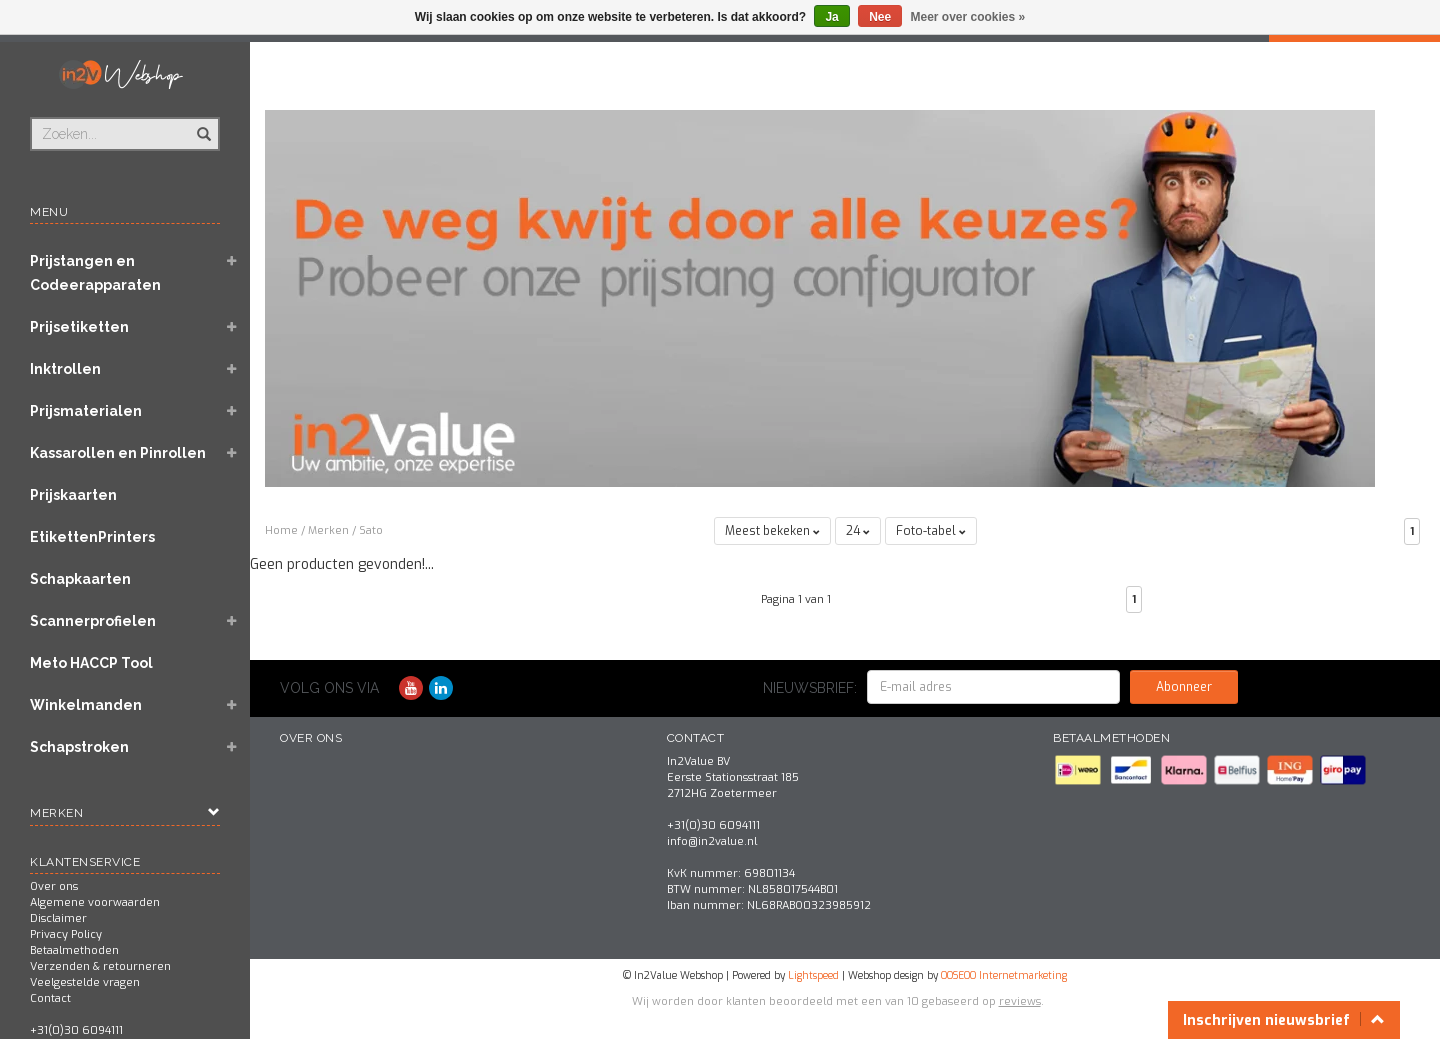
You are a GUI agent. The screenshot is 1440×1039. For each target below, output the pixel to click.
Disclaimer (58, 918)
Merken (328, 530)
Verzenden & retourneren (100, 966)
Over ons (54, 886)
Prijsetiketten (79, 327)
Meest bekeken (772, 531)
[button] (231, 263)
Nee (880, 17)
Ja (831, 17)
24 (858, 531)
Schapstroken (79, 747)
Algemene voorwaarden (95, 902)
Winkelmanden (86, 705)
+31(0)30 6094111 (76, 1030)
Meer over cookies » (968, 17)
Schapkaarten (80, 579)
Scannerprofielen (93, 621)
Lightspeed (813, 975)
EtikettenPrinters (92, 537)
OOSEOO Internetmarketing (1004, 975)
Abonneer (1184, 687)
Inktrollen (65, 369)
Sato (371, 530)
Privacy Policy (66, 934)
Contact (50, 998)
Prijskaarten (73, 495)
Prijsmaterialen (86, 411)
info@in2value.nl (712, 841)
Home (281, 530)
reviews (1020, 1001)
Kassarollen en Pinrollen (118, 453)
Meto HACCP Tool (91, 663)
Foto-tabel (931, 531)
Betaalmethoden (74, 950)
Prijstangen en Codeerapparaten (95, 273)
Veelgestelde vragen (85, 982)
